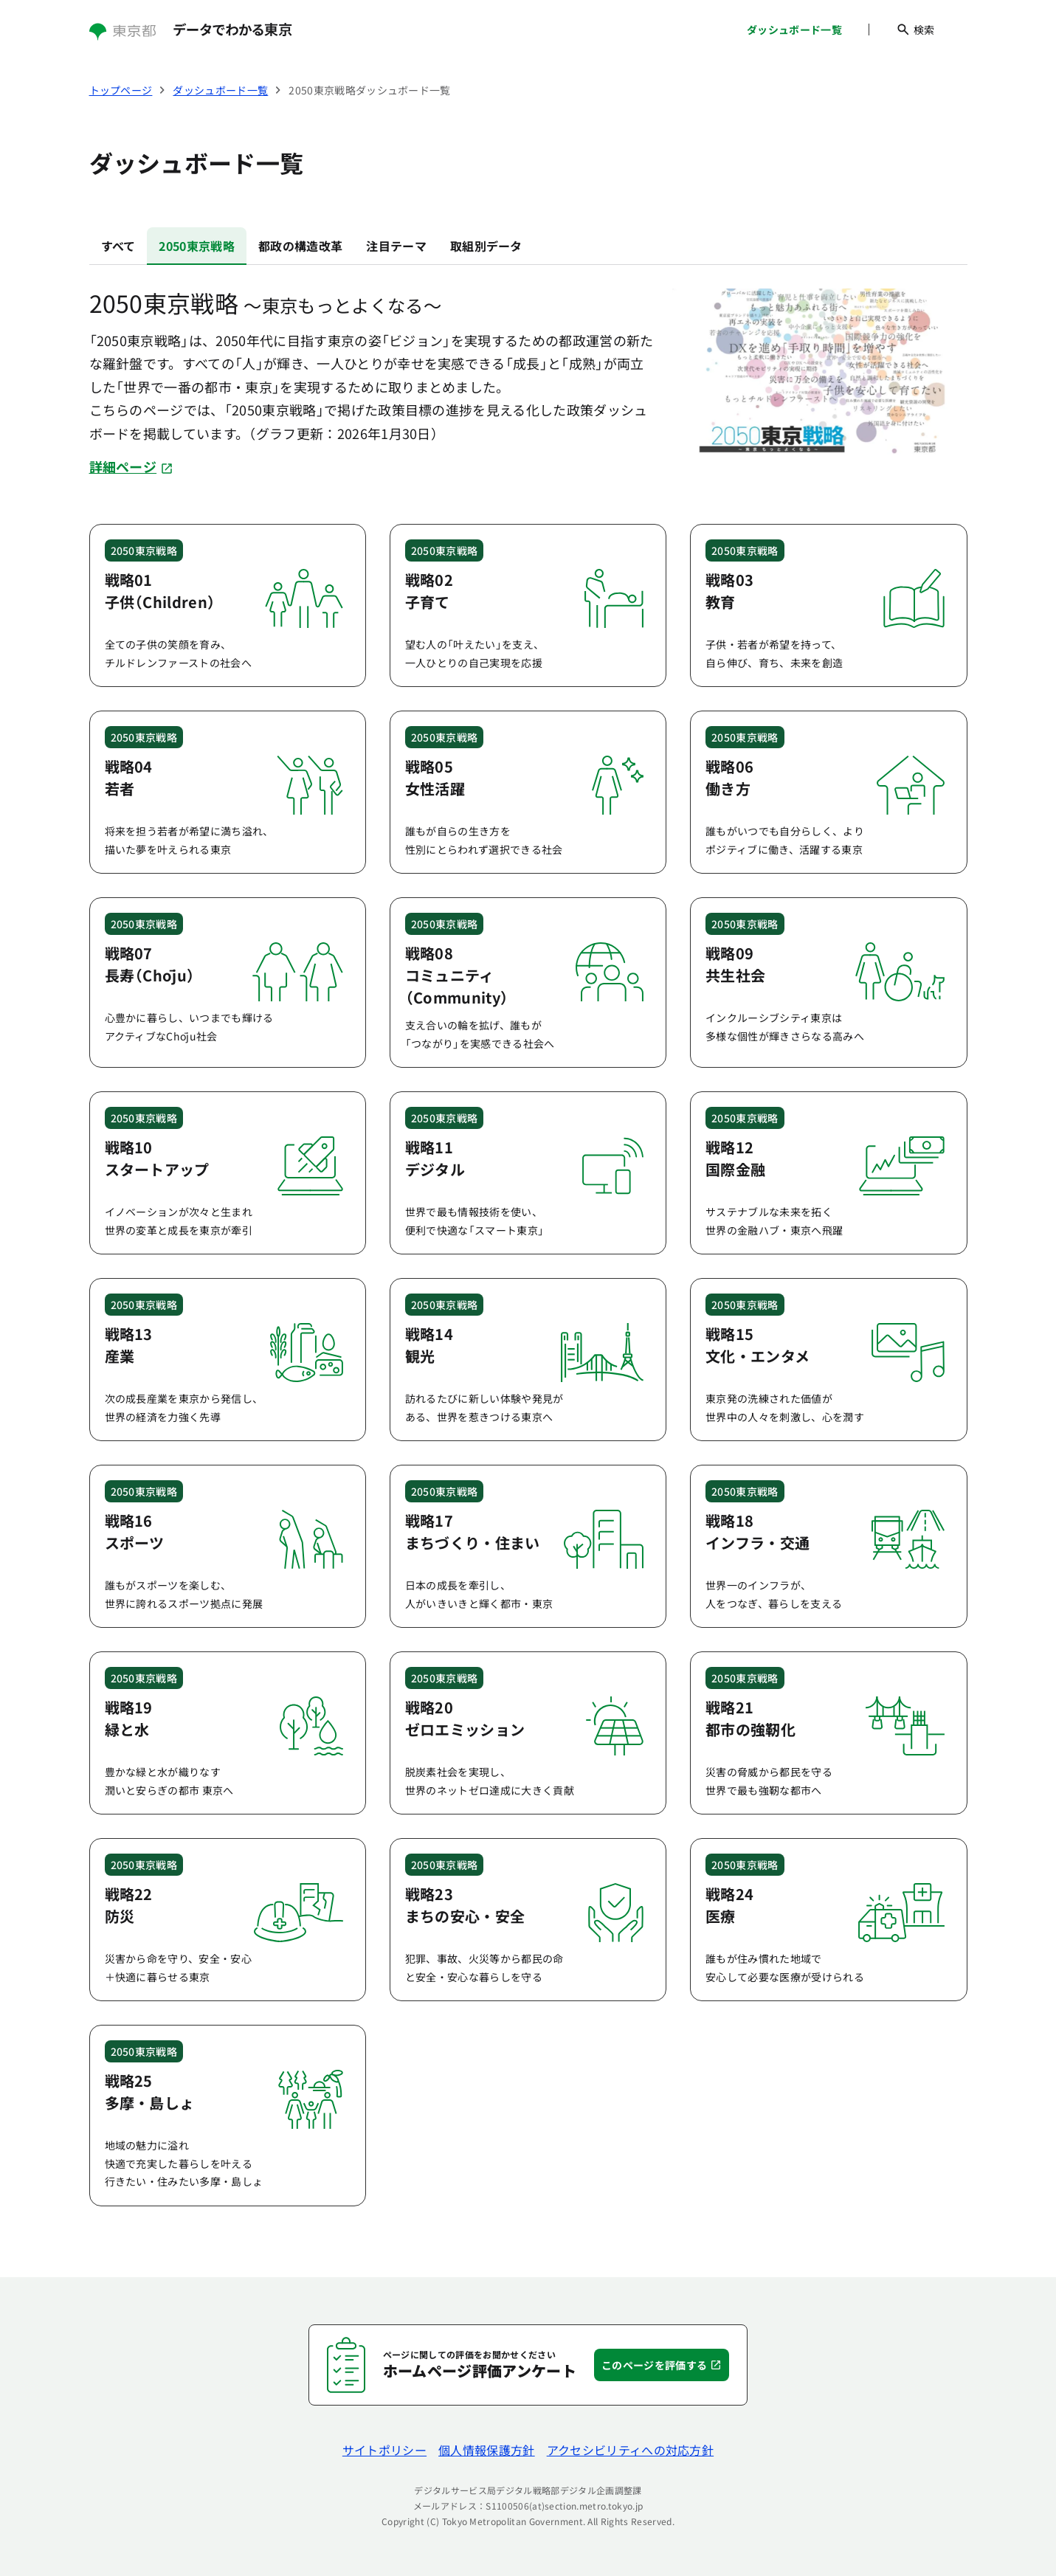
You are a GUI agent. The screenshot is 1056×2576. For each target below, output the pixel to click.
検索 (915, 29)
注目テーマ (396, 246)
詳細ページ (131, 466)
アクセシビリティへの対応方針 (630, 2450)
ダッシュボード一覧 (794, 29)
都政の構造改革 (300, 246)
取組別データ (486, 246)
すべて (118, 246)
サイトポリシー (384, 2450)
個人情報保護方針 (486, 2450)
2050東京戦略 (197, 246)
